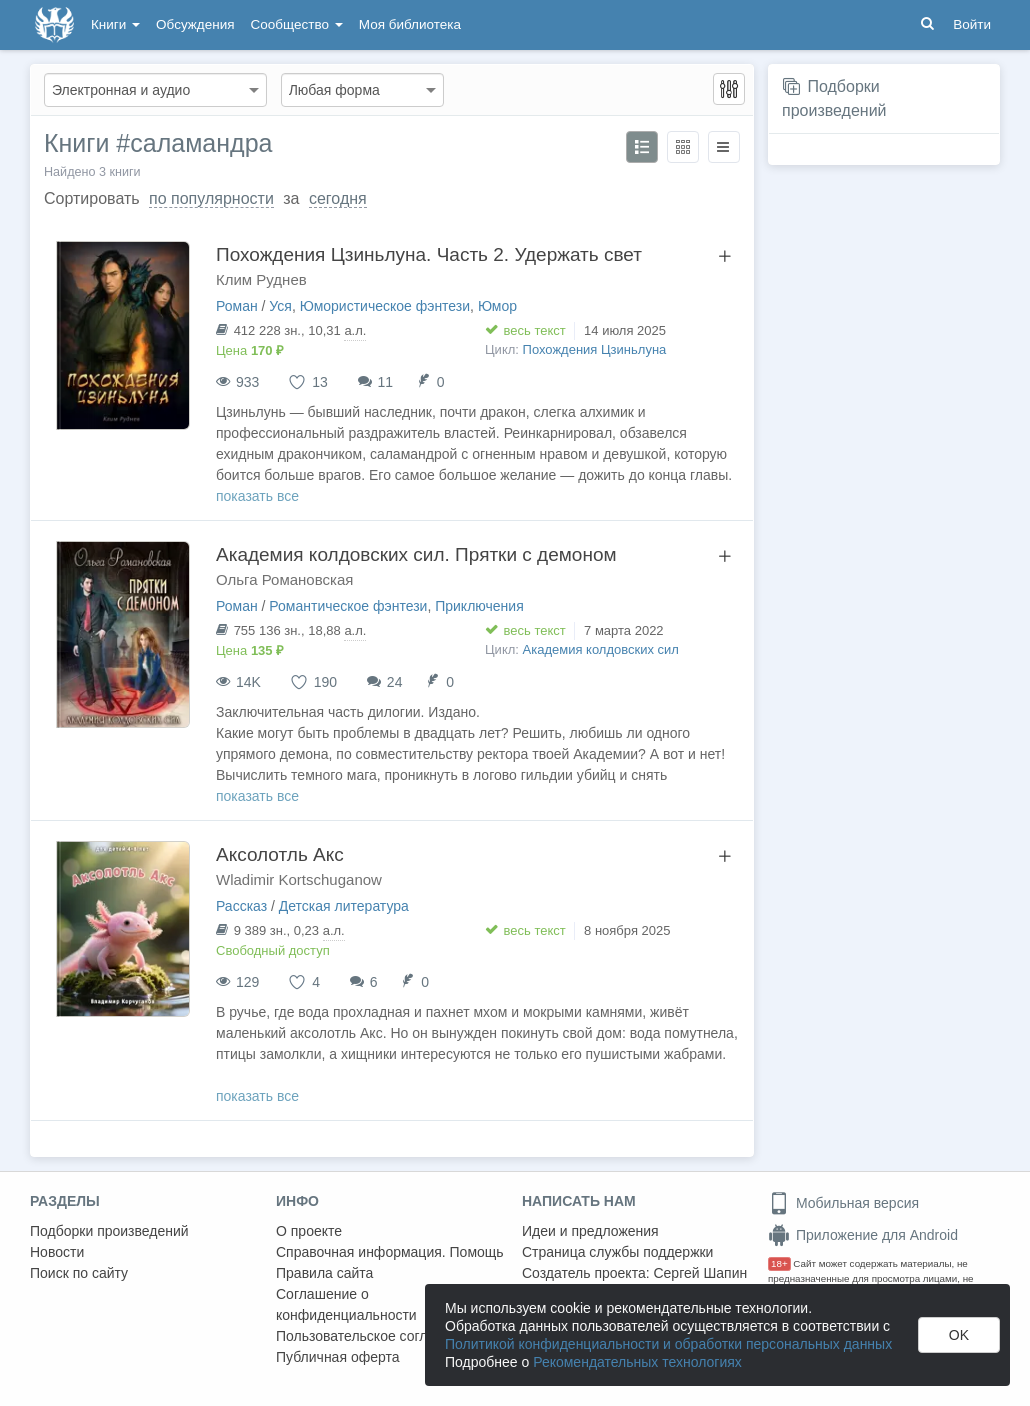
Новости (57, 1252)
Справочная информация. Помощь (390, 1252)
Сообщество (297, 24)
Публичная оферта (338, 1357)
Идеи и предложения (590, 1231)
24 (395, 682)
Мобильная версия (843, 1203)
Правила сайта (324, 1273)
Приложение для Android (863, 1235)
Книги (115, 24)
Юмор (497, 306)
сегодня (338, 198)
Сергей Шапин (700, 1273)
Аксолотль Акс (280, 854)
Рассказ (241, 906)
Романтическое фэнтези (348, 606)
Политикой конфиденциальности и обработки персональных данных (668, 1344)
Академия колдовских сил (601, 649)
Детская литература (344, 906)
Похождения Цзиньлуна (595, 349)
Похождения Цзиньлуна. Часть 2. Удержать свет (429, 254)
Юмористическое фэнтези (385, 306)
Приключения (479, 606)
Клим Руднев (261, 279)
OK (959, 1335)
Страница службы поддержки (617, 1252)
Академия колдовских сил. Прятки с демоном (416, 554)
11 (386, 382)
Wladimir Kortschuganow (299, 879)
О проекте (309, 1231)
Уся (280, 306)
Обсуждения (195, 24)
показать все (257, 496)
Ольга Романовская (284, 579)
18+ (779, 1263)
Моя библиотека (410, 24)
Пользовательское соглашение (377, 1336)
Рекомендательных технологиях (637, 1362)
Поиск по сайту (79, 1273)
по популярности (211, 198)
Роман (237, 306)
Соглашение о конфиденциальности (346, 1304)
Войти (972, 24)
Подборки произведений (109, 1231)
